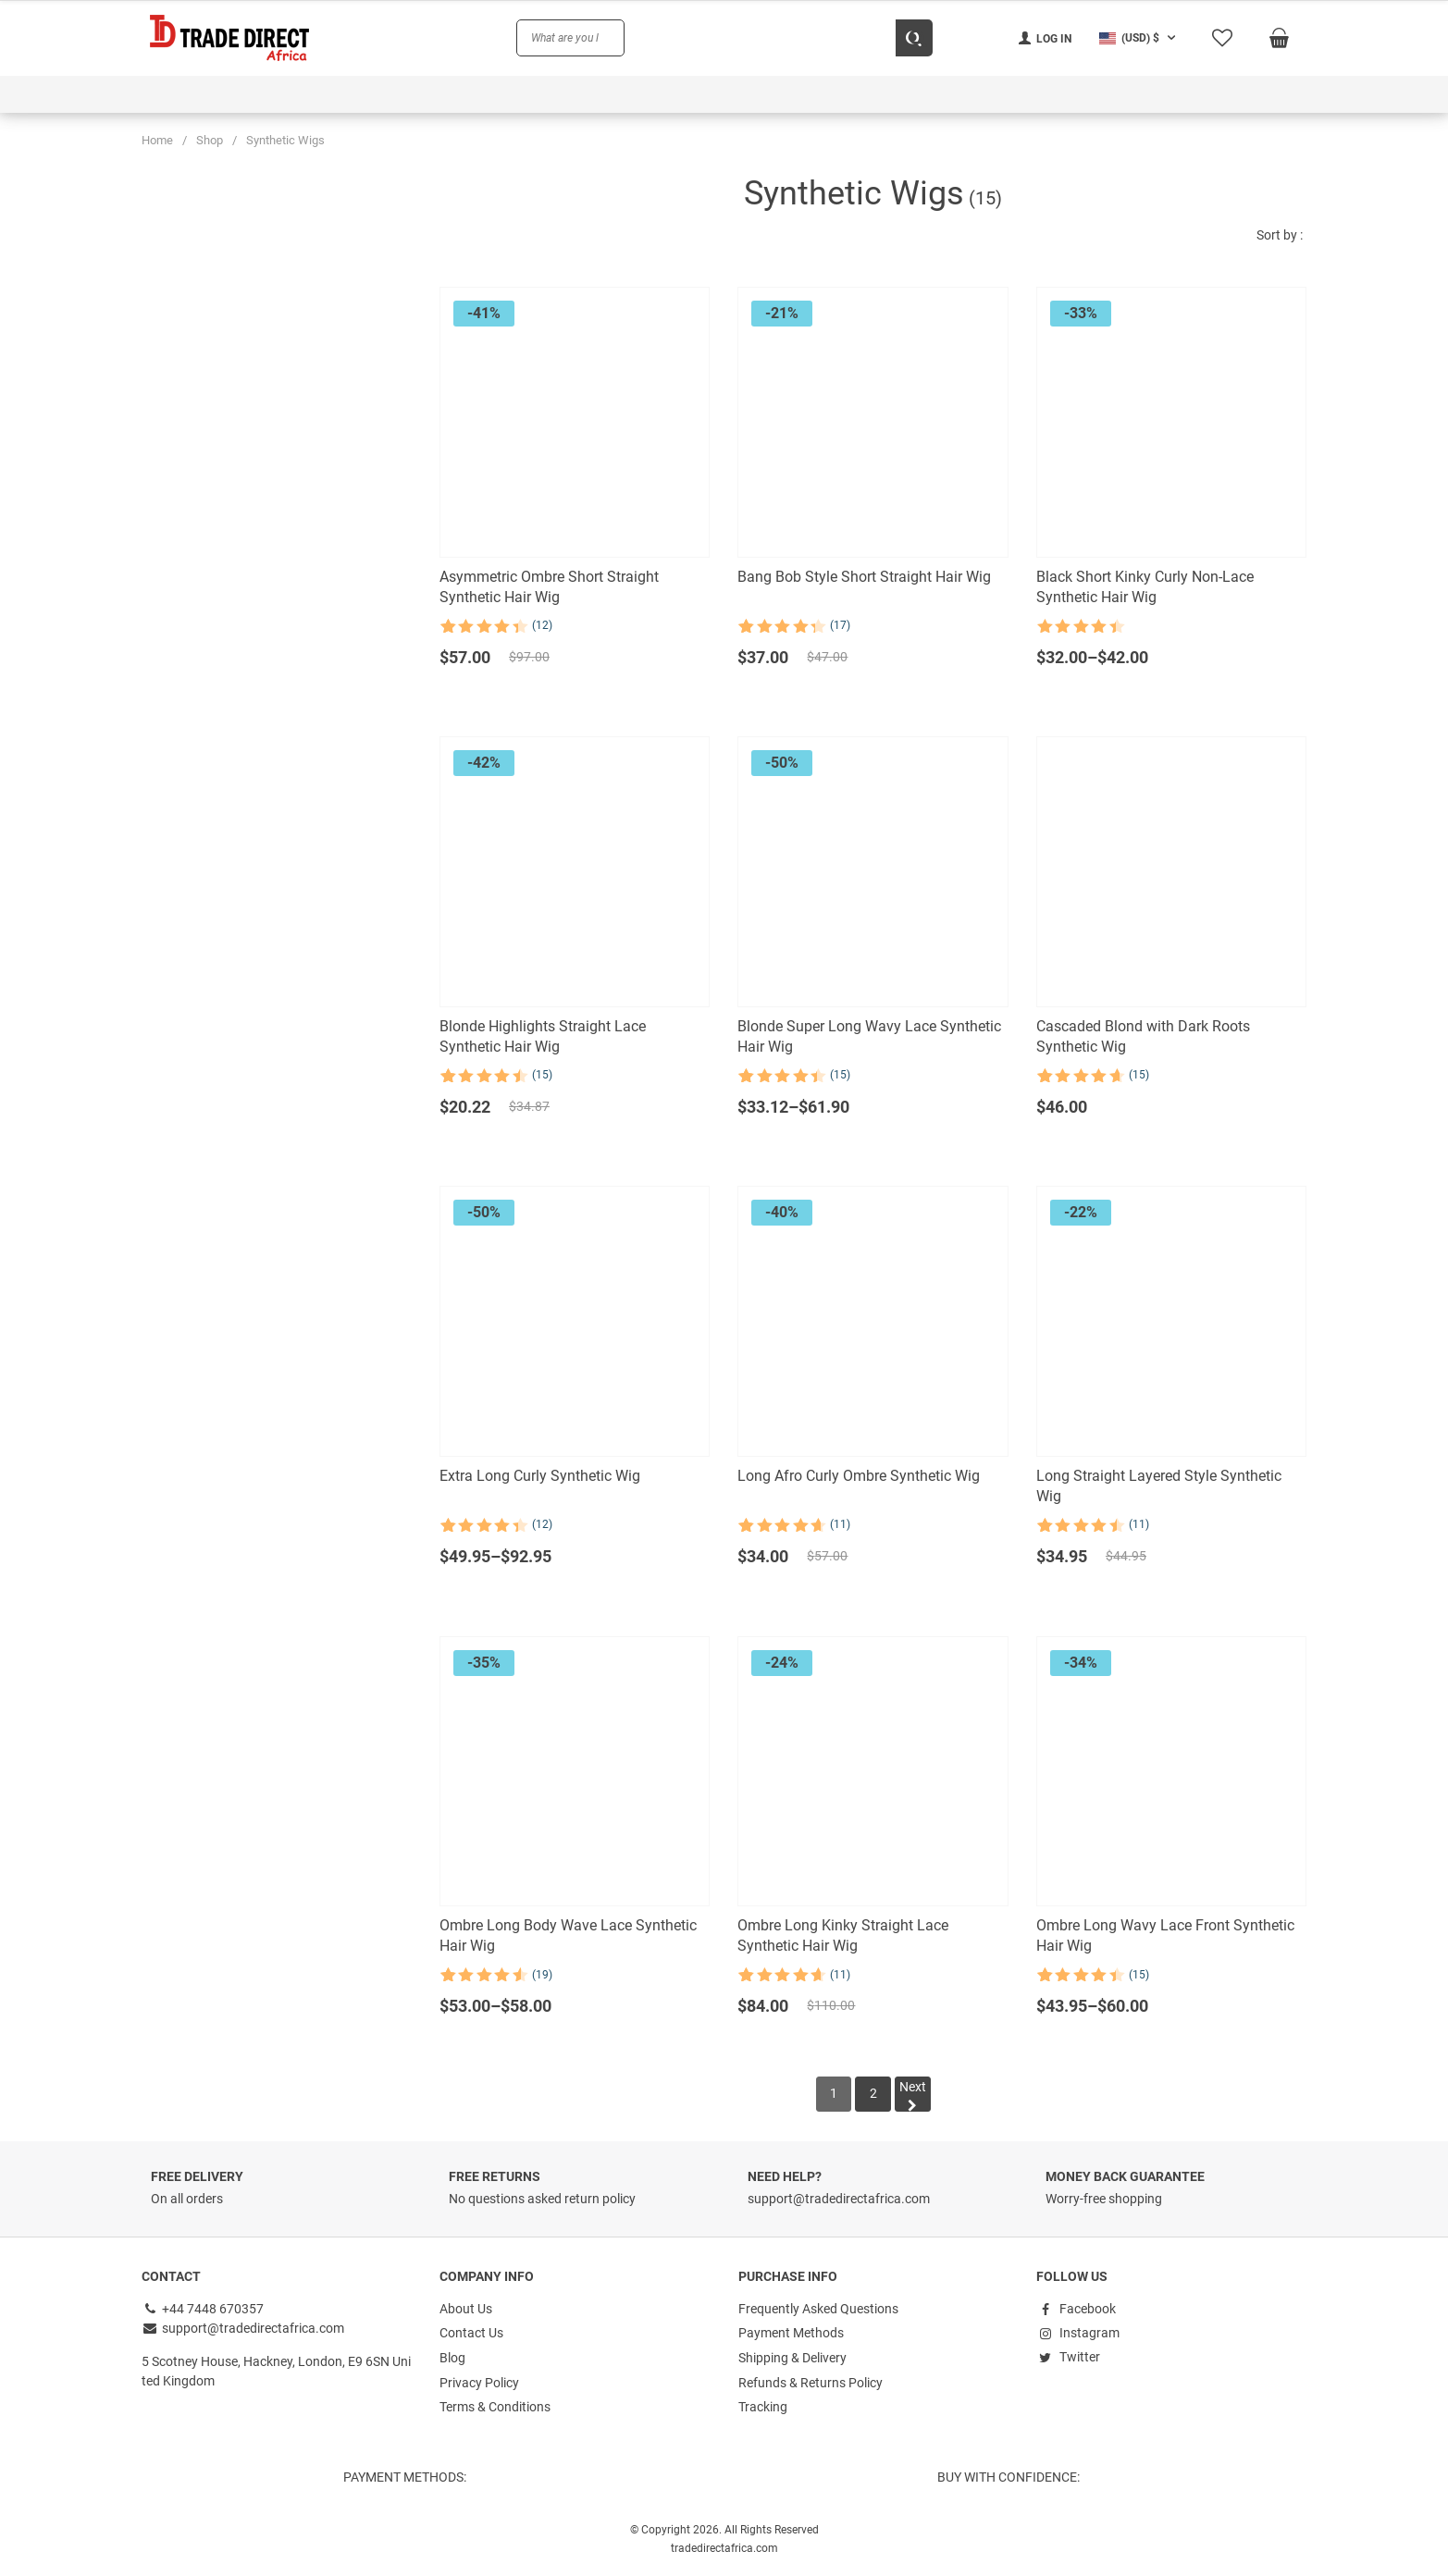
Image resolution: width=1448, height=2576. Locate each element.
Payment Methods (791, 2333)
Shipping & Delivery (792, 2357)
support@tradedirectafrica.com (243, 2329)
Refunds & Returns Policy (810, 2381)
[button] (1140, 38)
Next (913, 2096)
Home (157, 140)
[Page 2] (873, 2095)
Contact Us (471, 2333)
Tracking (762, 2405)
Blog (452, 2357)
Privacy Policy (479, 2381)
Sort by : (1279, 235)
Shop (209, 140)
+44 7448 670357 (203, 2309)
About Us (465, 2309)
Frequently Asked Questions (818, 2309)
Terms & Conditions (495, 2405)
